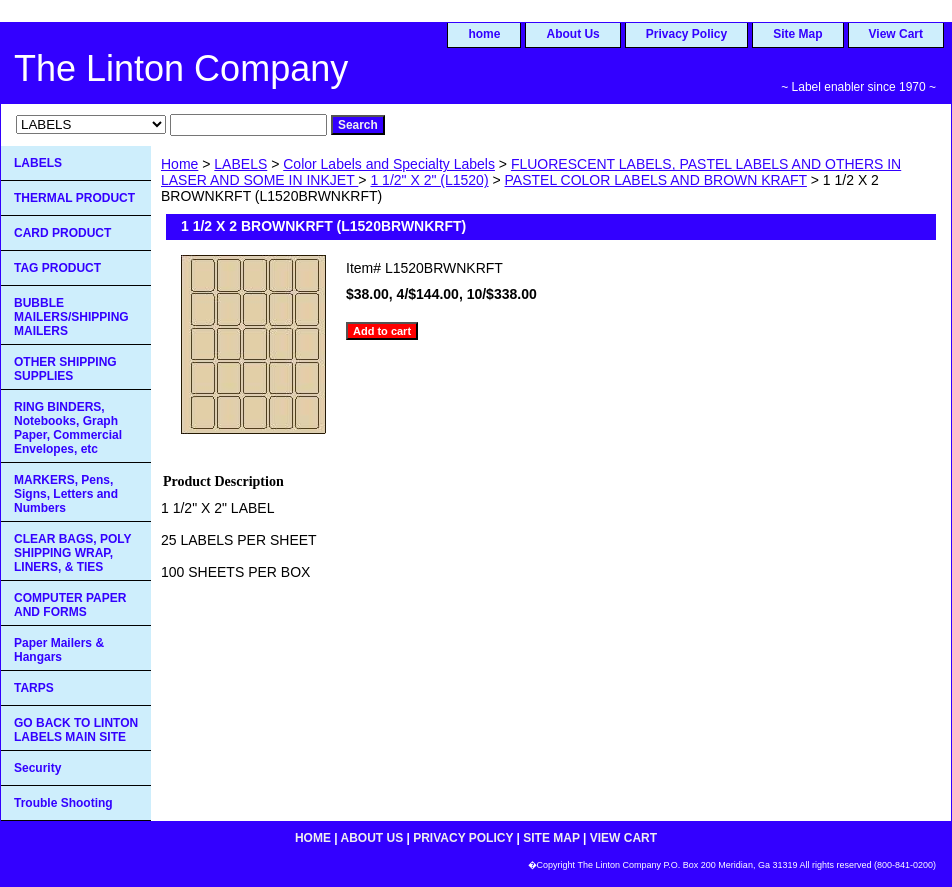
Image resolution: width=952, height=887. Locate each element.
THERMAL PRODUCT (74, 198)
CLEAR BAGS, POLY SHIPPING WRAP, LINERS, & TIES (73, 553)
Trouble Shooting (63, 803)
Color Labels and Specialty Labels (389, 164)
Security (37, 768)
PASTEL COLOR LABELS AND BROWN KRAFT (656, 180)
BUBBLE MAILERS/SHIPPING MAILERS (71, 317)
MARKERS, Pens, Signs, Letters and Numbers (66, 494)
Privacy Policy (686, 34)
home (484, 34)
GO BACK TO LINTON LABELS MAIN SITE (76, 730)
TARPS (34, 688)
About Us (572, 34)
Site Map (797, 34)
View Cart (896, 34)
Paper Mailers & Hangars (59, 650)
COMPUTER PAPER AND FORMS (70, 605)
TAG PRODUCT (57, 268)
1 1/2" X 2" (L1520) (429, 180)
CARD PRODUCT (62, 233)
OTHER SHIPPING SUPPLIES (65, 369)
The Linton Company (181, 68)
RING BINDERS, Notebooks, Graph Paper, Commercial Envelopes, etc (68, 428)
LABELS (240, 164)
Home (179, 164)
